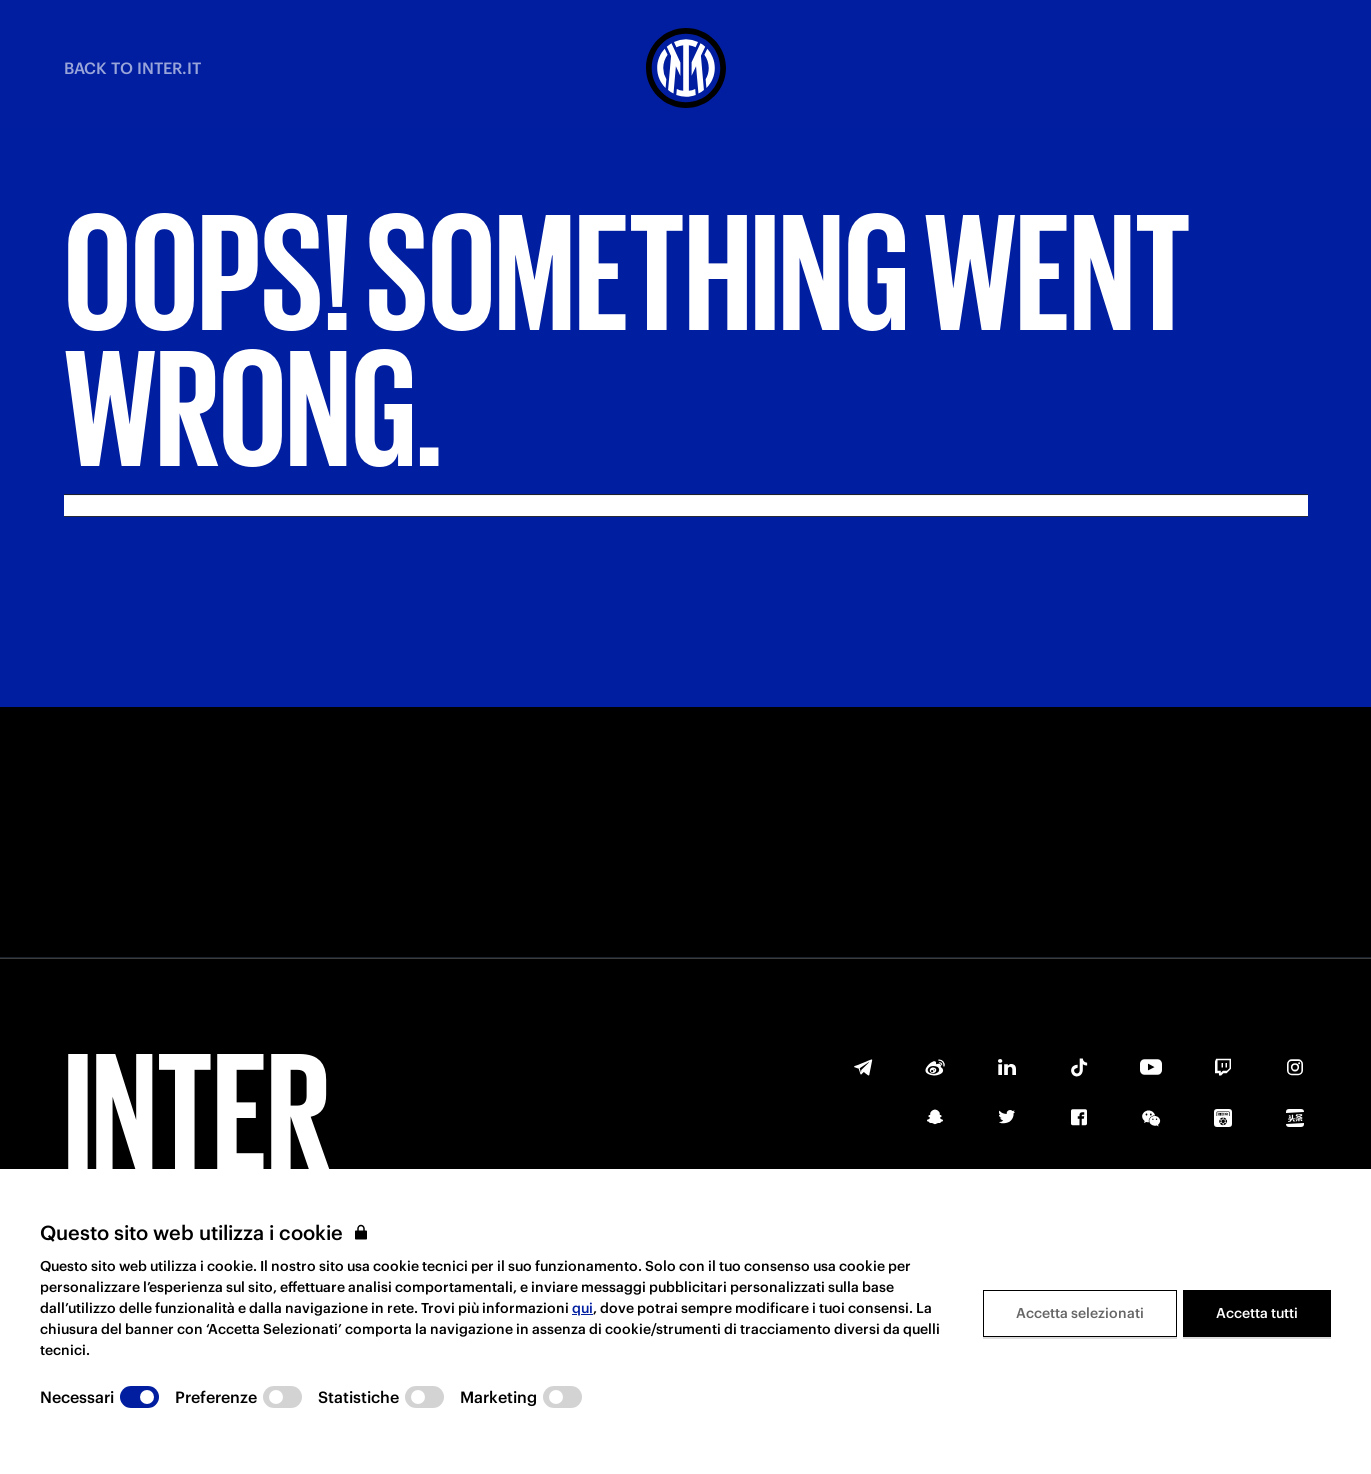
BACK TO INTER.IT (132, 68)
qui (582, 1308)
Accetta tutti (1257, 1313)
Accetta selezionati (1080, 1313)
